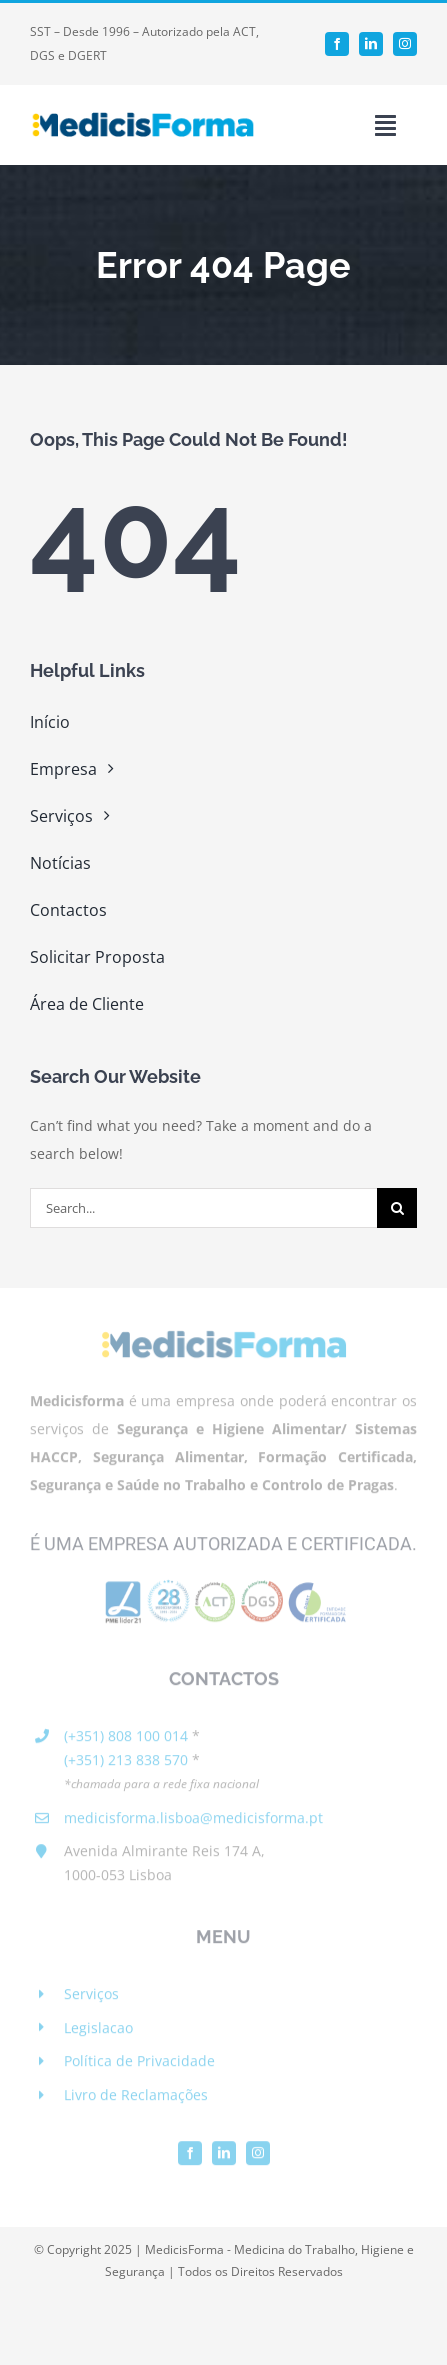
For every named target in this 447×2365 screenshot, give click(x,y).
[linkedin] (371, 44)
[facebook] (337, 44)
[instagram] (405, 44)
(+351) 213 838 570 (126, 1762)
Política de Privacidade (139, 2064)
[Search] (397, 1208)
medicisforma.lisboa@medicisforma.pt (193, 1820)
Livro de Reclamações (136, 2097)
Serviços (91, 1997)
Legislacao (98, 2030)
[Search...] (203, 1208)
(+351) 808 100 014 (126, 1738)
